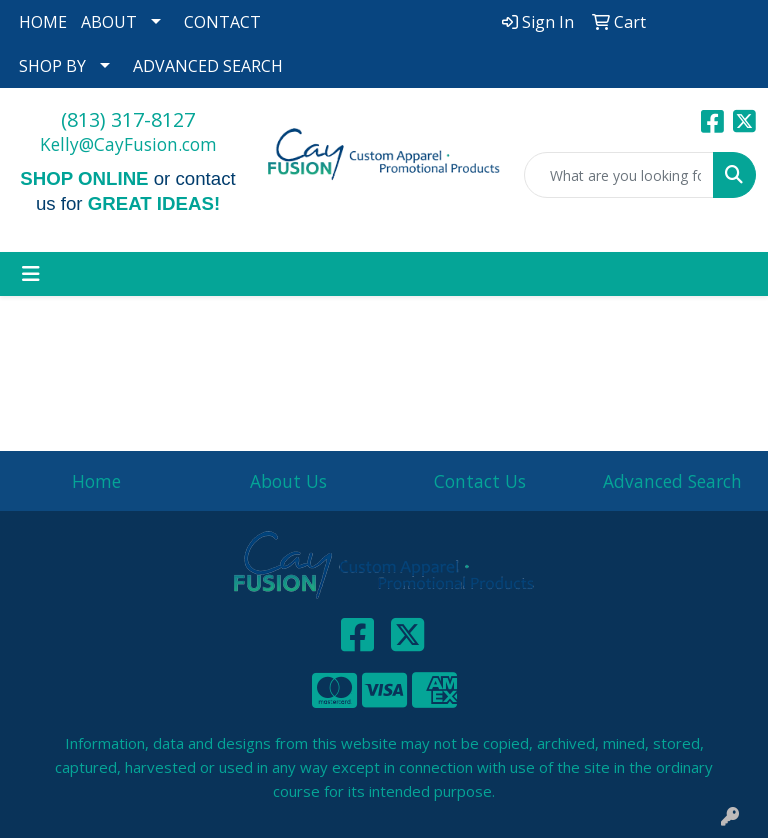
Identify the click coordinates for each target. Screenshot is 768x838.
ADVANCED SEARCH (208, 66)
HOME (43, 22)
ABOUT (109, 22)
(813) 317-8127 (128, 119)
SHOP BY (52, 66)
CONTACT (222, 22)
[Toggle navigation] (31, 274)
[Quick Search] (619, 175)
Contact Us (480, 481)
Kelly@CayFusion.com (128, 144)
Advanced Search (672, 481)
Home (96, 481)
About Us (288, 481)
